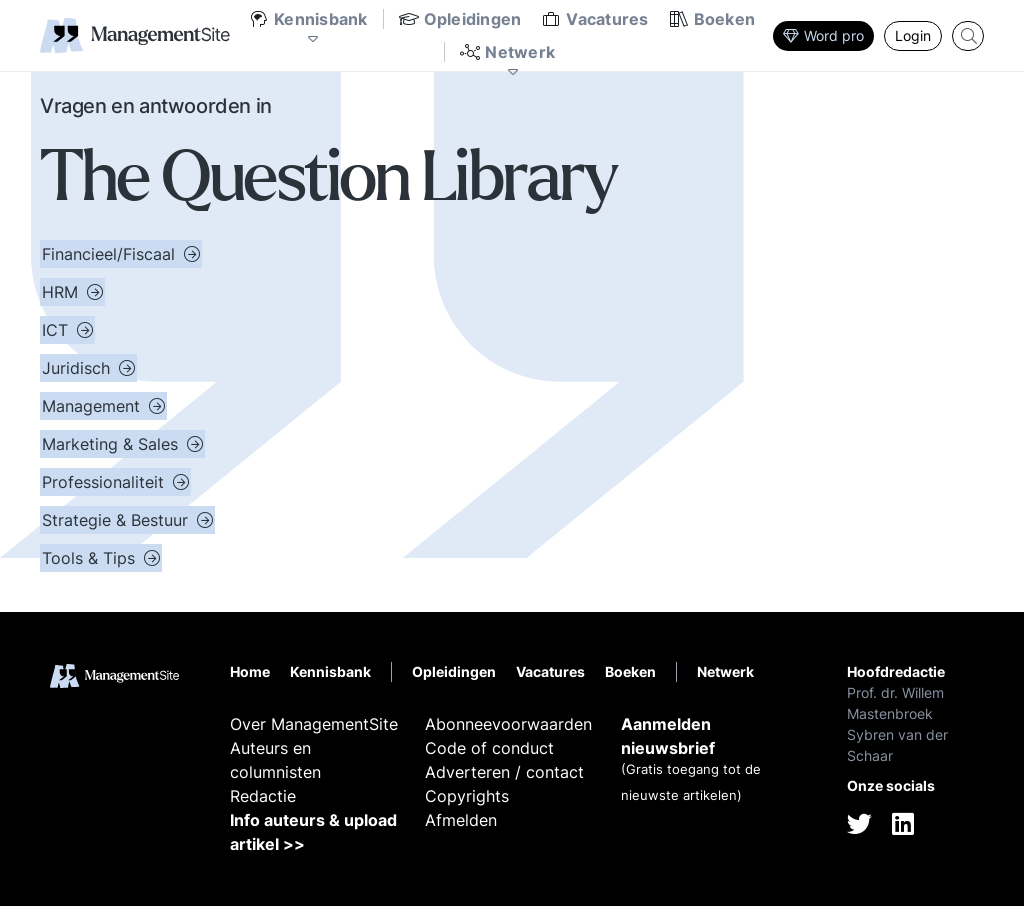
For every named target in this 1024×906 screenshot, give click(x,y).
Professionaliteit (105, 482)
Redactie (263, 796)
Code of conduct (489, 748)
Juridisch (78, 368)
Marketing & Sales (112, 444)
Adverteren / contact (504, 772)
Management (93, 406)
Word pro (823, 35)
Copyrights (467, 796)
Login (913, 35)
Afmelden (461, 820)
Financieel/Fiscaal (111, 254)
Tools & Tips (91, 558)
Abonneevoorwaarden (508, 724)
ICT (57, 330)
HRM (62, 292)
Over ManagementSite (314, 724)
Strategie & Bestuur (117, 520)
